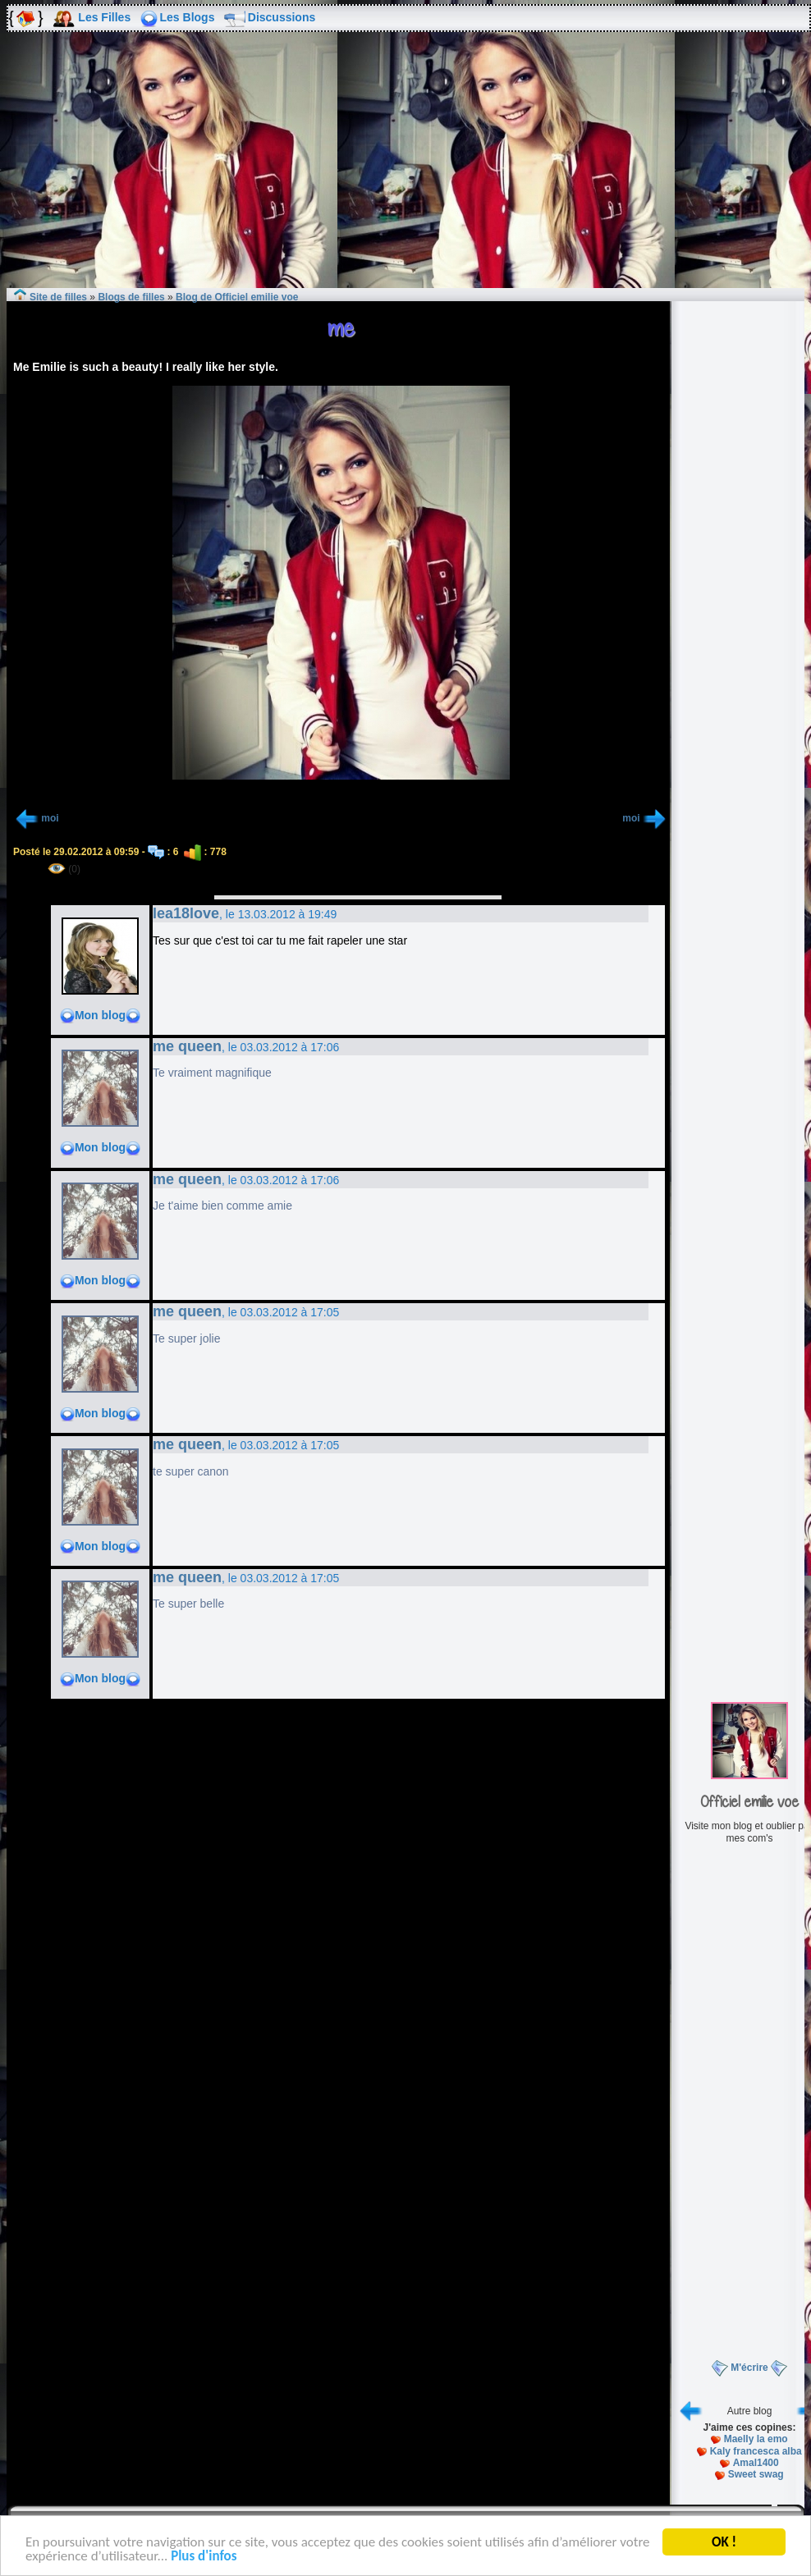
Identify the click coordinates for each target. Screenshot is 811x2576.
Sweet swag (756, 2474)
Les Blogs (187, 17)
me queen (187, 1046)
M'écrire (749, 2367)
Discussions (281, 17)
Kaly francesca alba (756, 2451)
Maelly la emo (756, 2439)
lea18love (186, 913)
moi (49, 818)
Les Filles (104, 17)
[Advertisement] (405, 171)
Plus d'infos (203, 2558)
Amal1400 (756, 2462)
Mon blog (100, 1015)
